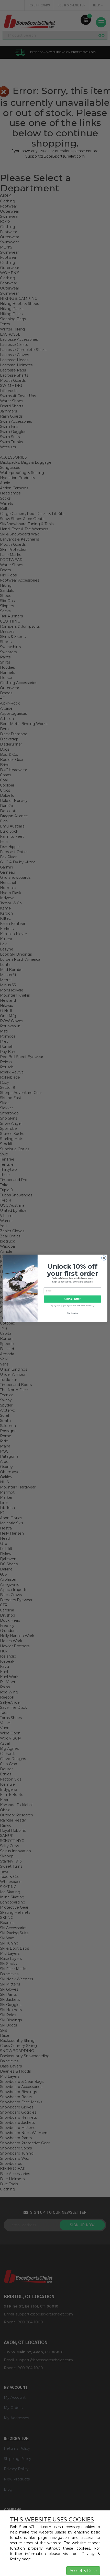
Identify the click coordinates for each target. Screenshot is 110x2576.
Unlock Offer (72, 1298)
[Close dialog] (104, 1258)
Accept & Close (83, 2570)
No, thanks (72, 1313)
